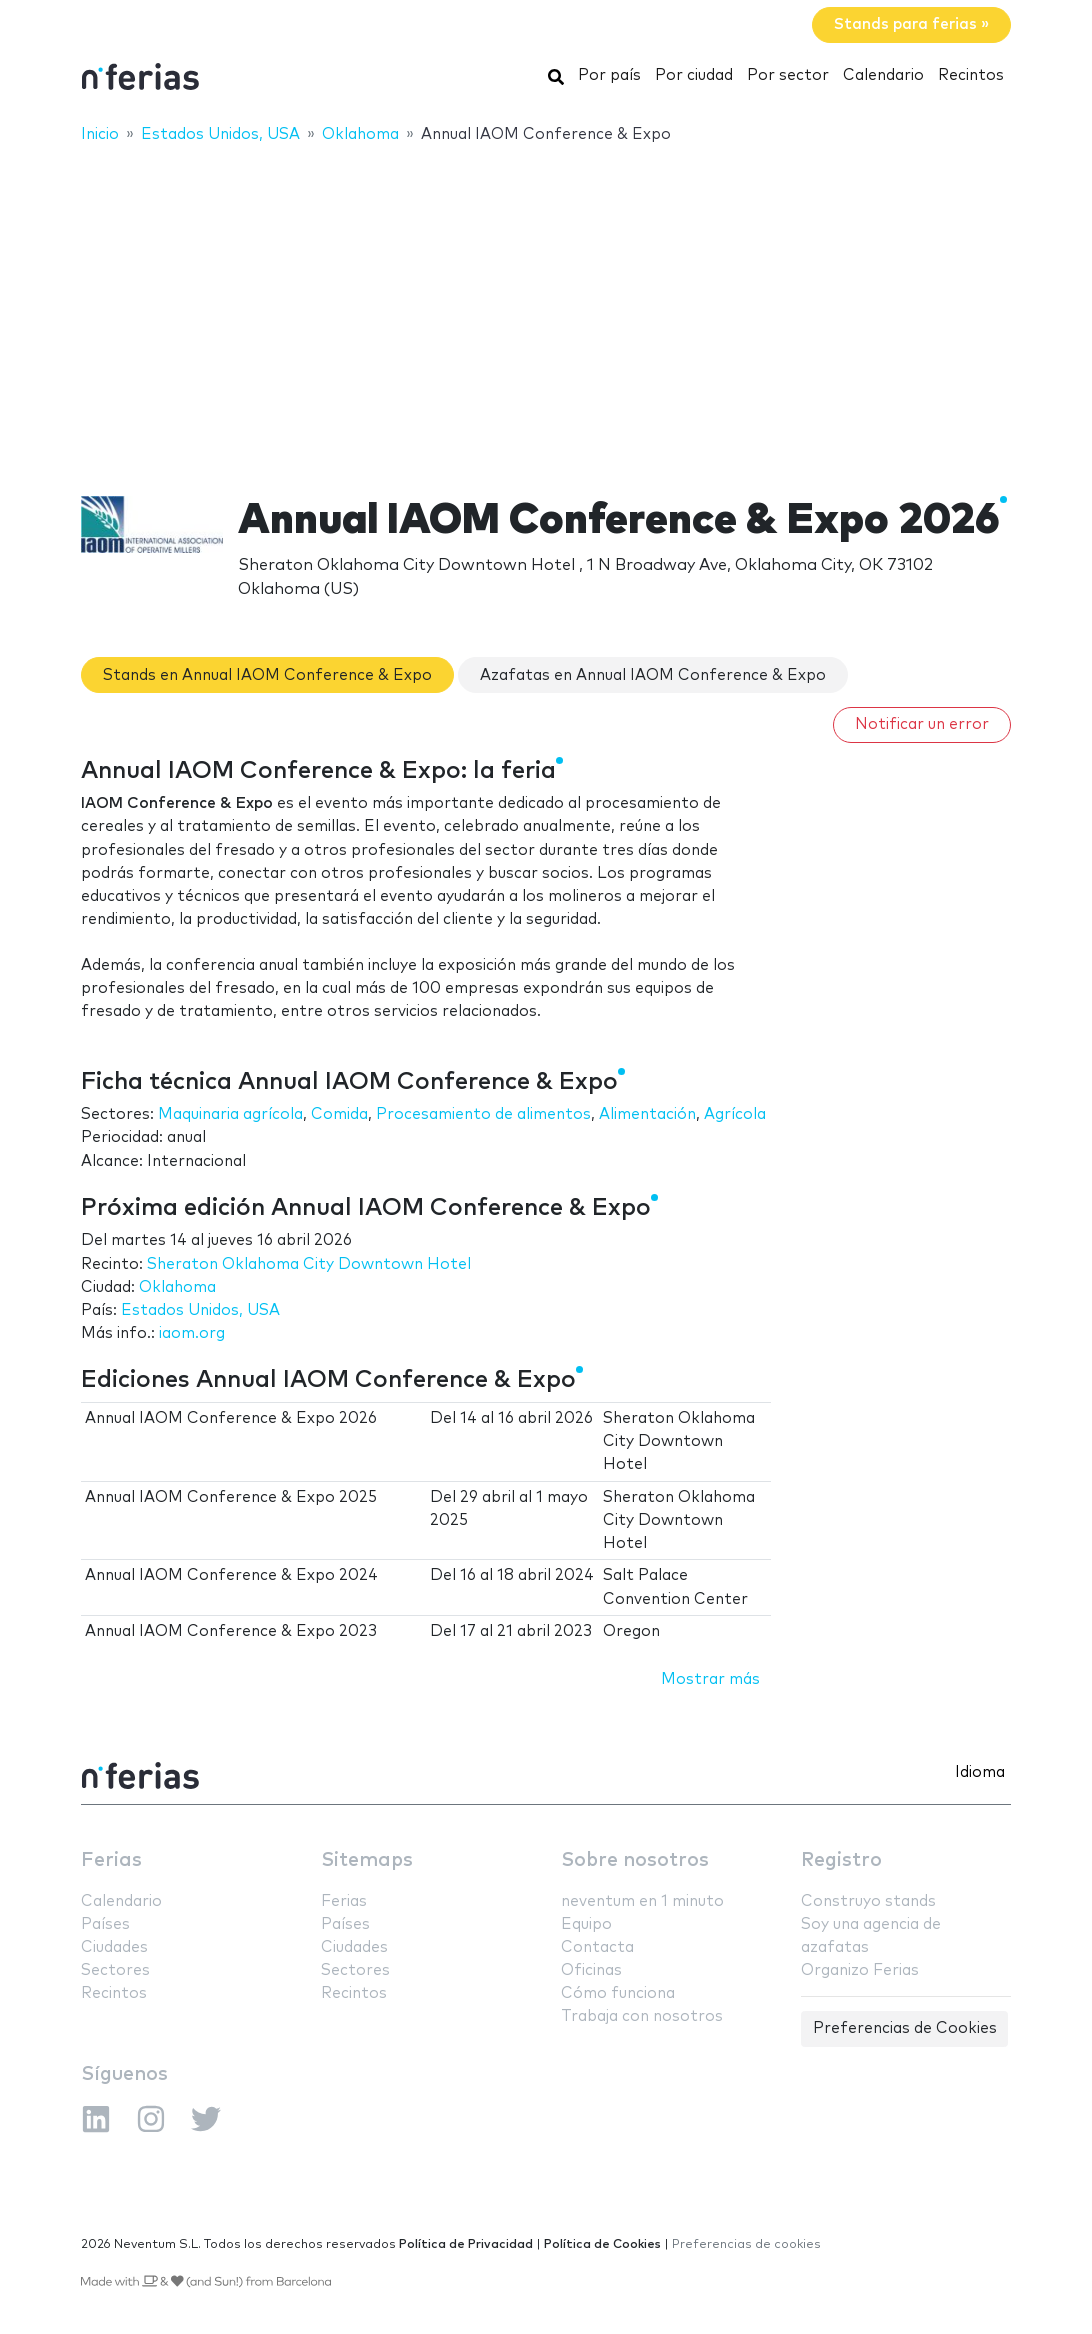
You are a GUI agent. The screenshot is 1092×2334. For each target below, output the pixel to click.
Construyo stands (868, 1901)
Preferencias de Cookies (905, 2028)
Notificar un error (922, 724)
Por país (609, 75)
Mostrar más (710, 1679)
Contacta (597, 1947)
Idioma (980, 1772)
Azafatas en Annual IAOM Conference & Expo (653, 675)
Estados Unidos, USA (200, 1310)
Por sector (788, 75)
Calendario (883, 75)
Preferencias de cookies (746, 2244)
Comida (339, 1114)
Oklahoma (177, 1287)
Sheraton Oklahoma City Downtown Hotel (309, 1264)
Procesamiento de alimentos (483, 1114)
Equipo (586, 1924)
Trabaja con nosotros (642, 2016)
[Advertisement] (546, 307)
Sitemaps (367, 1860)
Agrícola (735, 1114)
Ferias (111, 1860)
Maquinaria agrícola (230, 1114)
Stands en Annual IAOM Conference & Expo (267, 675)
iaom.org (192, 1333)
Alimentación (647, 1114)
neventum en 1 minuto (642, 1901)
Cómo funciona (618, 1993)
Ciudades (114, 1947)
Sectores (115, 1970)
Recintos (971, 75)
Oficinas (591, 1970)
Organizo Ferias (860, 1970)
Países (105, 1924)
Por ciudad (694, 75)
